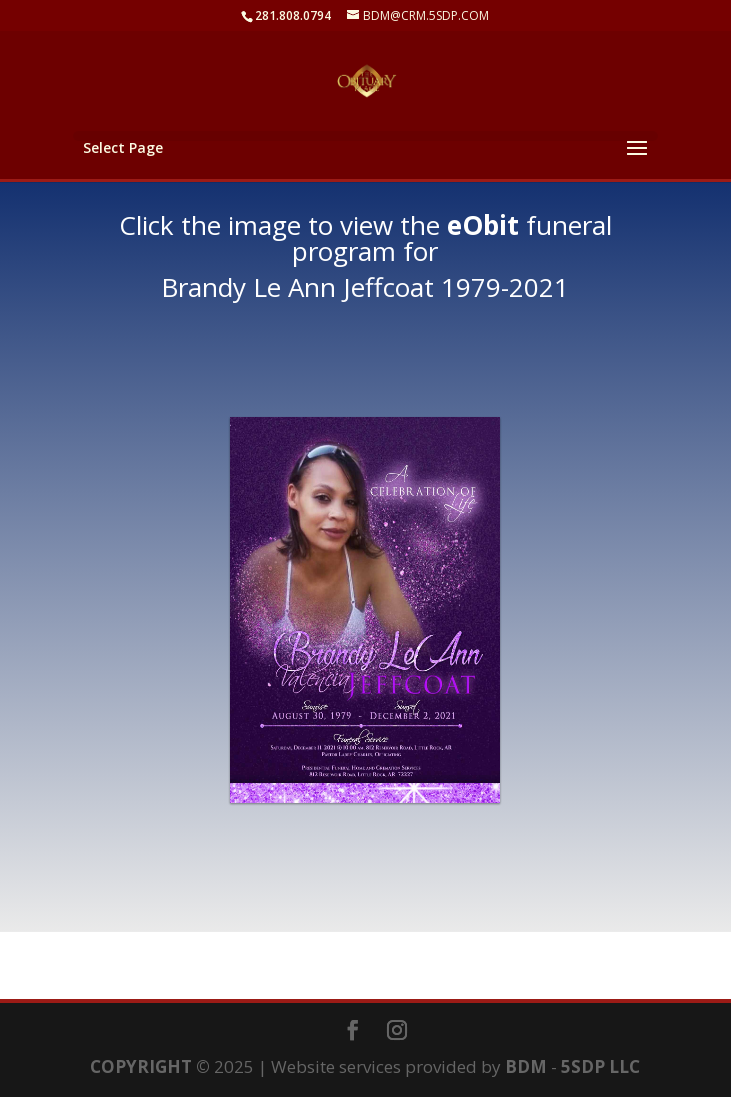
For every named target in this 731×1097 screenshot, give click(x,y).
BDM (526, 1066)
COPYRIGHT (141, 1066)
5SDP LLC (600, 1066)
